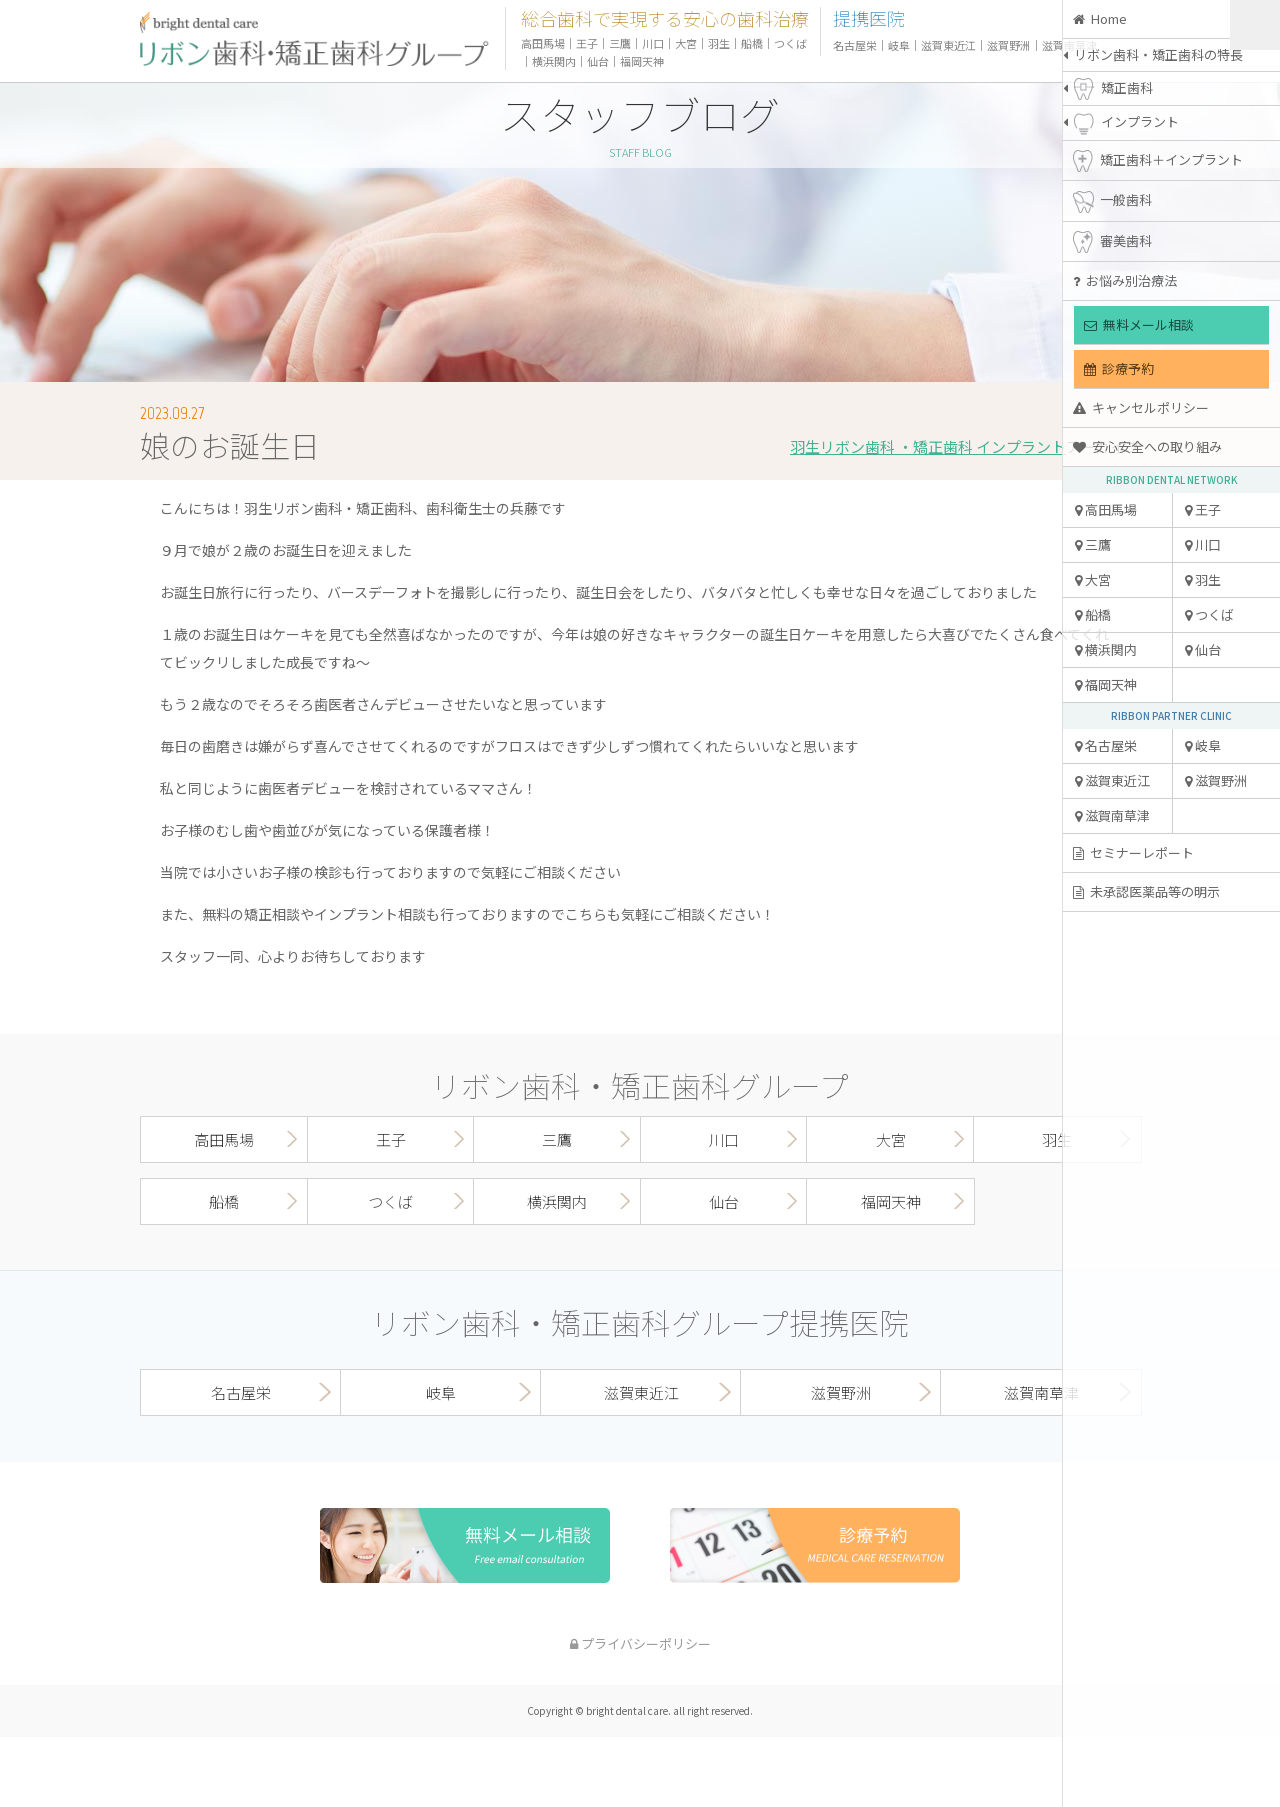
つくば (1209, 614)
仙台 (1203, 649)
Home (1100, 18)
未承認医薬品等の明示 (1146, 891)
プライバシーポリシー (640, 1643)
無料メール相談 (1139, 324)
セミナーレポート (1133, 852)
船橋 (1093, 614)
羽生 (1203, 579)
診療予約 (1119, 368)
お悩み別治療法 (1125, 280)
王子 (1203, 509)
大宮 (1093, 579)
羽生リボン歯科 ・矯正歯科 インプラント (928, 446)
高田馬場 (1106, 509)
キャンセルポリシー (1141, 407)
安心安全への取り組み (1147, 446)
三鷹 (1093, 544)
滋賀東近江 (1112, 780)
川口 (1203, 544)
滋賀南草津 (1112, 815)
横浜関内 (1106, 649)
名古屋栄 (1106, 745)
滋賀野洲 (1216, 780)
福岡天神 (1106, 684)
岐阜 (1203, 745)
